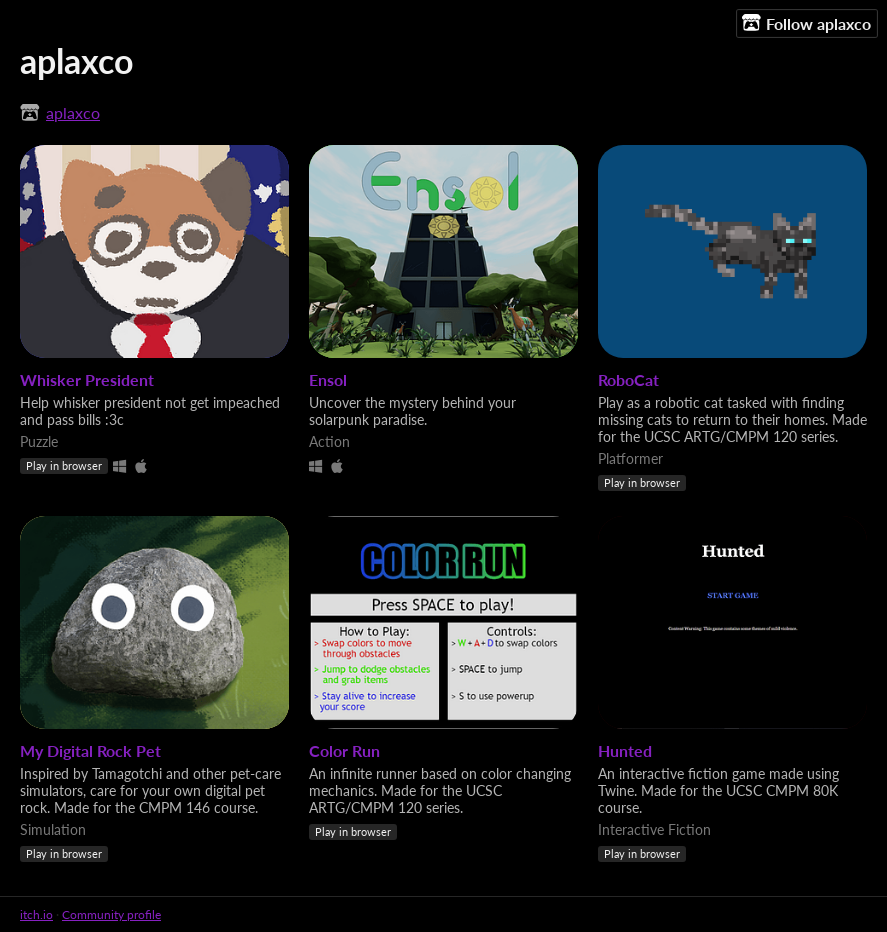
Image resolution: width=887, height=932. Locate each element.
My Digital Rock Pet (90, 750)
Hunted (625, 750)
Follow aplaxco (806, 23)
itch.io (36, 914)
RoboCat (628, 379)
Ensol (328, 379)
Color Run (344, 750)
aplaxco (73, 112)
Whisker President (87, 379)
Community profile (111, 914)
